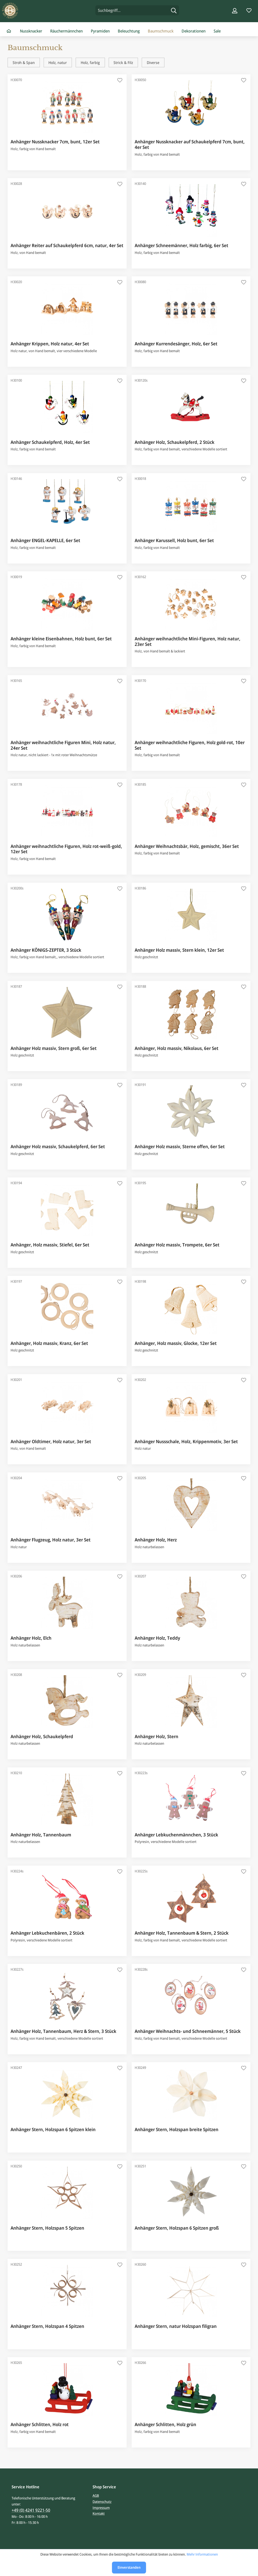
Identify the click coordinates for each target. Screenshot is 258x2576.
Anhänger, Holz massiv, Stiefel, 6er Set (50, 1245)
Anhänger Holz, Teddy (157, 1638)
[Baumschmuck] (160, 31)
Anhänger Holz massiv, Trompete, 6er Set (177, 1245)
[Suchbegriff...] (137, 10)
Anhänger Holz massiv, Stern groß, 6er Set (54, 1048)
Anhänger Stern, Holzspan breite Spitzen (176, 2129)
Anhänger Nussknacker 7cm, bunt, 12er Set (55, 142)
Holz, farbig (90, 62)
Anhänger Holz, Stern (156, 1736)
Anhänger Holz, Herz (156, 1540)
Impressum (101, 2507)
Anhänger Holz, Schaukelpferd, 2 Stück (174, 442)
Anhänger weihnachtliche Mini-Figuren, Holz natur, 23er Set (187, 641)
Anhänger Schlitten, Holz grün (165, 2424)
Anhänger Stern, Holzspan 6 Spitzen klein (53, 2129)
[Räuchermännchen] (66, 31)
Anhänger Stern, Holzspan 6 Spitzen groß (177, 2228)
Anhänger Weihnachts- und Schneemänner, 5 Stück (188, 2031)
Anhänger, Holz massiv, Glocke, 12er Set (176, 1343)
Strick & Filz (123, 62)
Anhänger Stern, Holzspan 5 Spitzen (47, 2228)
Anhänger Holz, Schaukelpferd (42, 1736)
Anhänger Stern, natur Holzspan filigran (176, 2326)
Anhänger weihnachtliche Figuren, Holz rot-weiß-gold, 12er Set (66, 849)
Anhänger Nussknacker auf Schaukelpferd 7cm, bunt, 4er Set (190, 144)
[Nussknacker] (31, 31)
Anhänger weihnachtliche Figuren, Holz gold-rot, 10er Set (190, 745)
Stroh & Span (24, 62)
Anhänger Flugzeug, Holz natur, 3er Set (51, 1540)
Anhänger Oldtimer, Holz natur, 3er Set (51, 1441)
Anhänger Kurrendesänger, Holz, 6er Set (176, 344)
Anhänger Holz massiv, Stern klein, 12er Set (179, 950)
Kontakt (99, 2513)
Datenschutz (102, 2501)
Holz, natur (57, 62)
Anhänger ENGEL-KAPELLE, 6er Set (45, 540)
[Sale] (217, 31)
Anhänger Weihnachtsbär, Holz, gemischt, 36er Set (187, 846)
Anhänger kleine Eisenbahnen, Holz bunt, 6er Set (61, 639)
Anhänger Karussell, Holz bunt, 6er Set (174, 540)
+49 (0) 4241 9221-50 (31, 2510)
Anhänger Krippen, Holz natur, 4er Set (50, 344)
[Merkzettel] (249, 10)
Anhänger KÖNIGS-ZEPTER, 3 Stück (46, 950)
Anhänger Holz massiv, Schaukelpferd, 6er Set (58, 1146)
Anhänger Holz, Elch (31, 1638)
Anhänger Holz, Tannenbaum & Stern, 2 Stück (181, 1933)
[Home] (9, 31)
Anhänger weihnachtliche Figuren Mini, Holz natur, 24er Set (63, 745)
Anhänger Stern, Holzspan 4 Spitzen (47, 2326)
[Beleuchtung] (128, 31)
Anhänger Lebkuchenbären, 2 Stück (47, 1933)
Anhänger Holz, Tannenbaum (41, 1835)
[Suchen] (173, 10)
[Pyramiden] (100, 31)
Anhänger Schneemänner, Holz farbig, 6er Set (181, 245)
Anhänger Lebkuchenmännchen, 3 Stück (176, 1835)
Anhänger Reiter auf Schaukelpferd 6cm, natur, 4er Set (67, 245)
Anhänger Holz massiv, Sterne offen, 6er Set (180, 1146)
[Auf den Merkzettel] (120, 81)
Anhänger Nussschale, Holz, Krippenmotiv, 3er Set (186, 1441)
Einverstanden (129, 2567)
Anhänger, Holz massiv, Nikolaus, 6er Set (176, 1048)
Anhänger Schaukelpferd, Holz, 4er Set (50, 442)
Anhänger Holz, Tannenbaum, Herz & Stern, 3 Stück (63, 2031)
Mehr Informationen (202, 2554)
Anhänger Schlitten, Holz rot (40, 2424)
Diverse (153, 62)
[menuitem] (137, 10)
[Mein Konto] (235, 10)
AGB (96, 2495)
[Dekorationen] (193, 31)
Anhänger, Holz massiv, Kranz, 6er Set (49, 1343)
